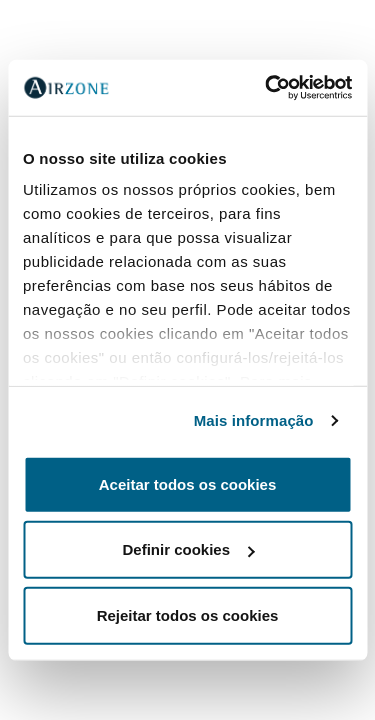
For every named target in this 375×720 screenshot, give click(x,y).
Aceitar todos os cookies (188, 483)
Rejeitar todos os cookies (188, 614)
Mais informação (254, 420)
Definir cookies (188, 549)
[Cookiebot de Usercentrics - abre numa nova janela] (267, 88)
